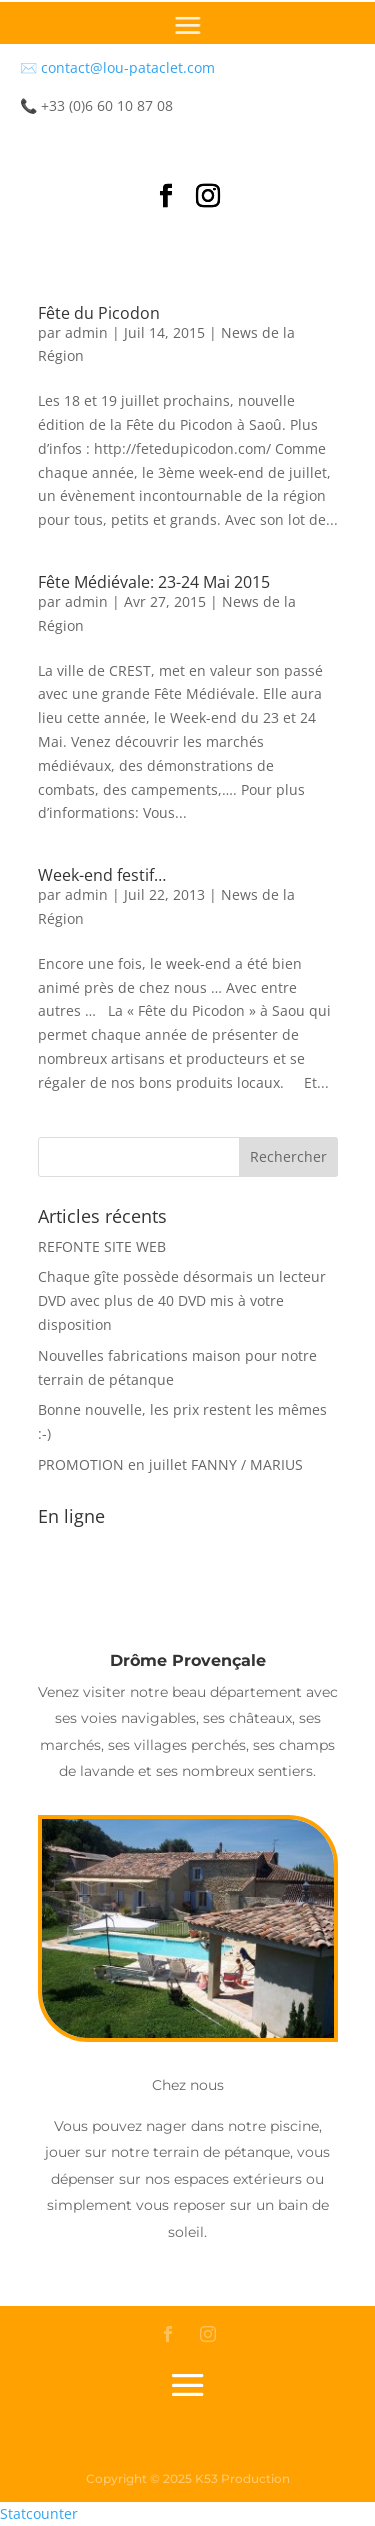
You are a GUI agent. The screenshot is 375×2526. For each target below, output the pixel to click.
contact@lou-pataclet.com (128, 67)
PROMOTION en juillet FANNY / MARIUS (170, 1464)
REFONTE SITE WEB (102, 1246)
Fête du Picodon (99, 313)
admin (86, 332)
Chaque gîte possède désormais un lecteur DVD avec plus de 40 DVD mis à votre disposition (182, 1300)
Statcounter (39, 2513)
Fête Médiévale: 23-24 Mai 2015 (154, 582)
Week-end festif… (102, 875)
